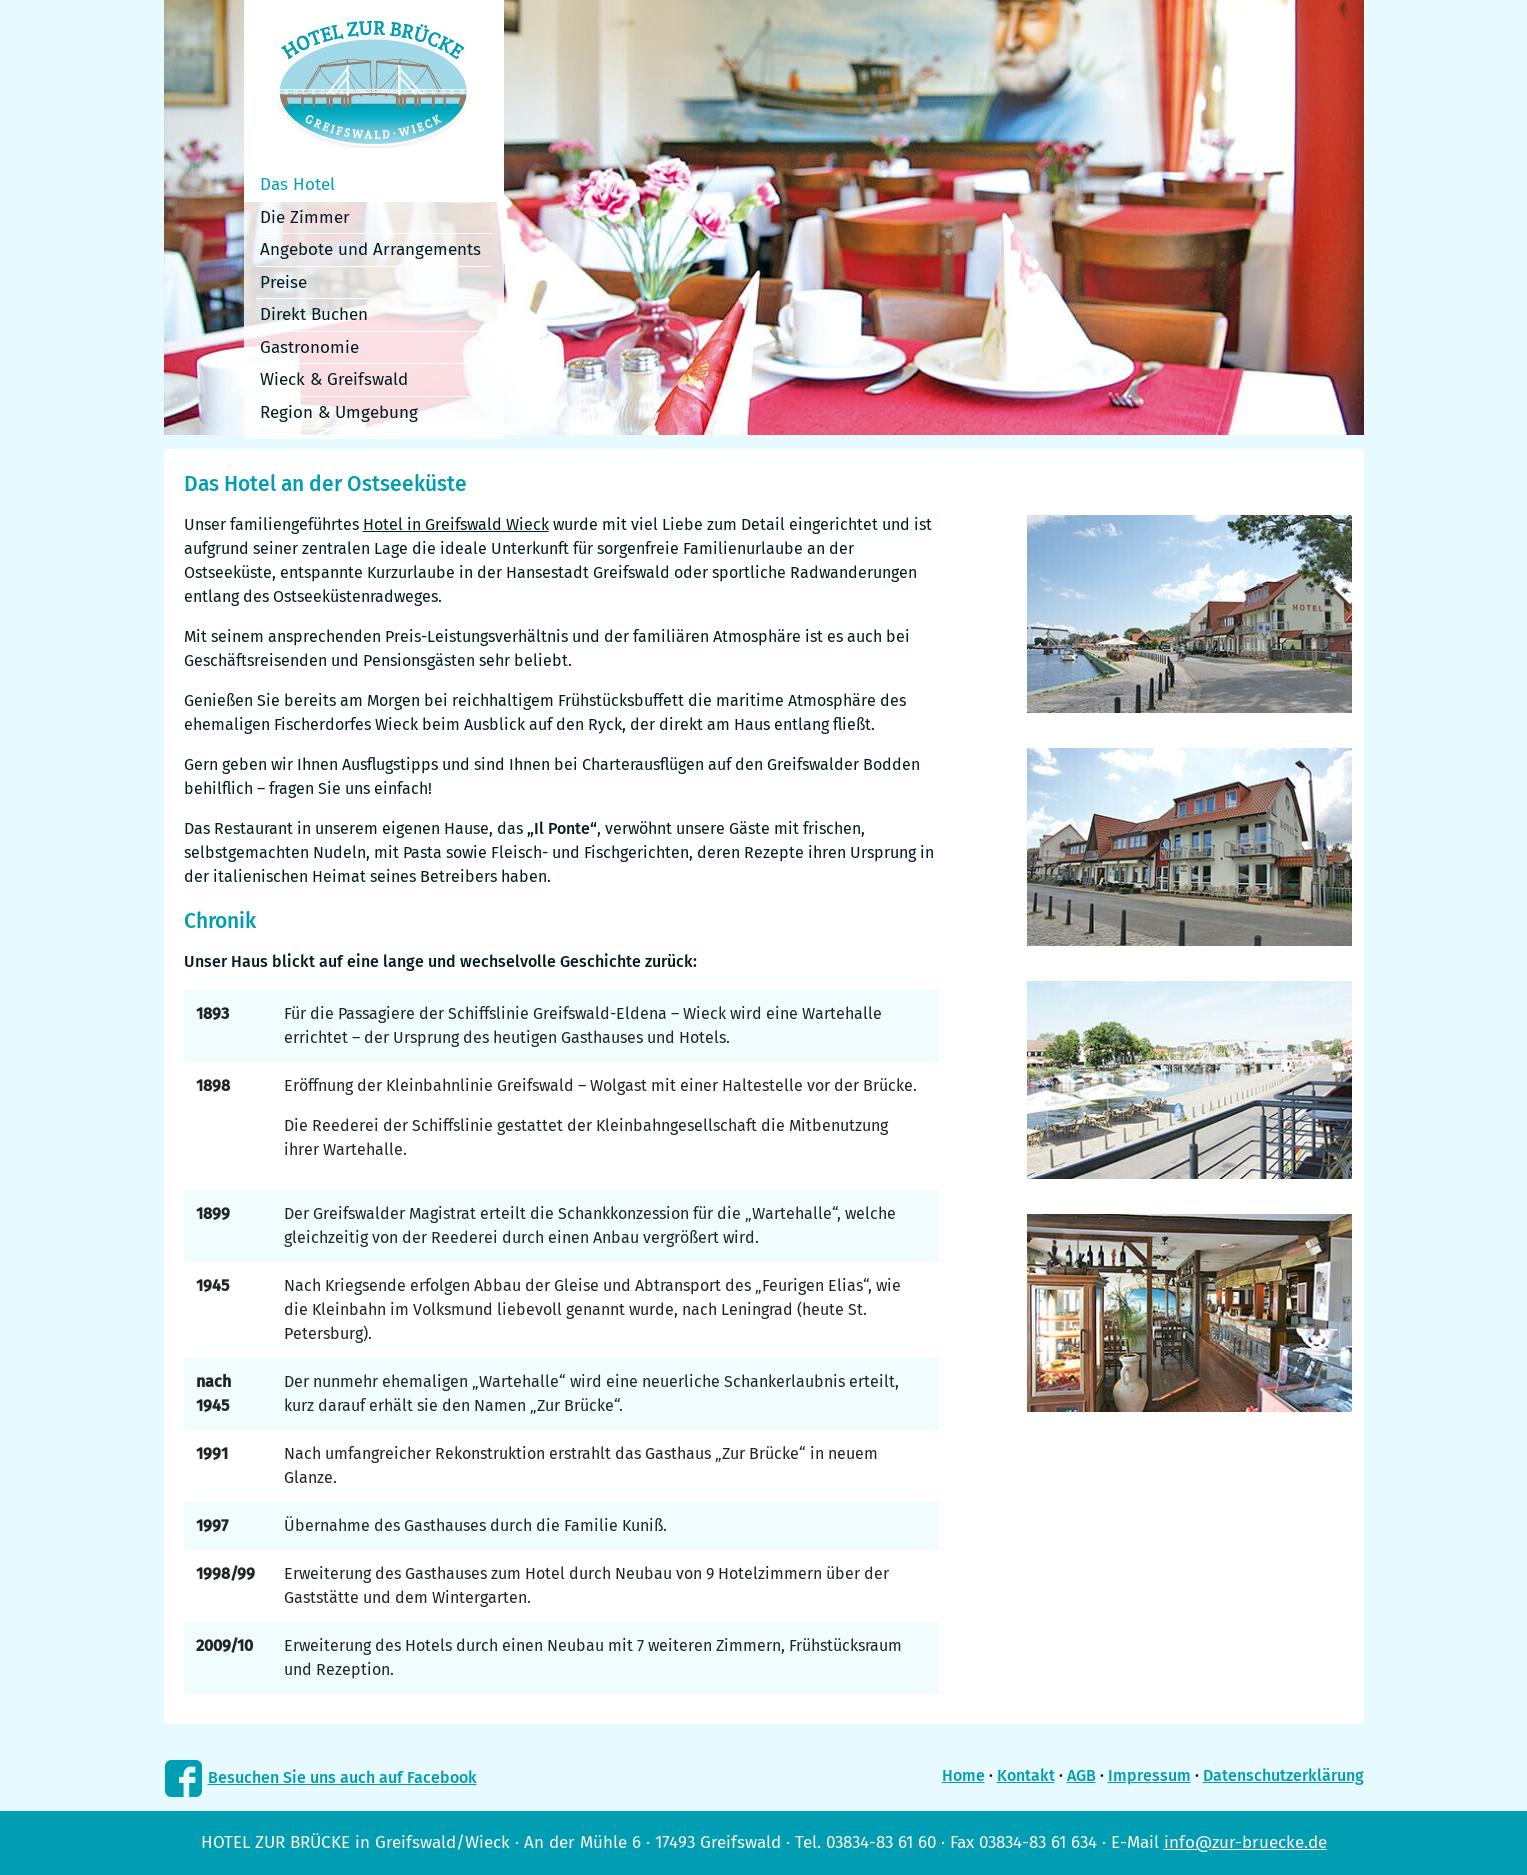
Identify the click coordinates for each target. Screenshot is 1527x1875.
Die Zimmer (305, 217)
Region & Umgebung (339, 412)
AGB (1081, 1775)
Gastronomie (309, 347)
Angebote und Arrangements (370, 249)
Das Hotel (297, 184)
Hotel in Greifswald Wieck (456, 524)
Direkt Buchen (314, 314)
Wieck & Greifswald (334, 379)
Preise (283, 282)
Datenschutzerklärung (1283, 1775)
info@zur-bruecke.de (1245, 1842)
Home (963, 1775)
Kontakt (1026, 1775)
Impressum (1149, 1775)
